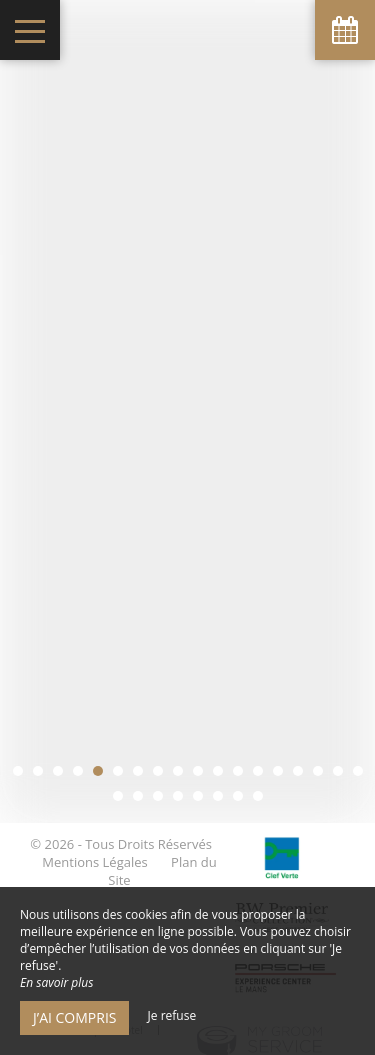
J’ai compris (74, 1017)
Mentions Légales (94, 837)
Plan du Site (162, 846)
